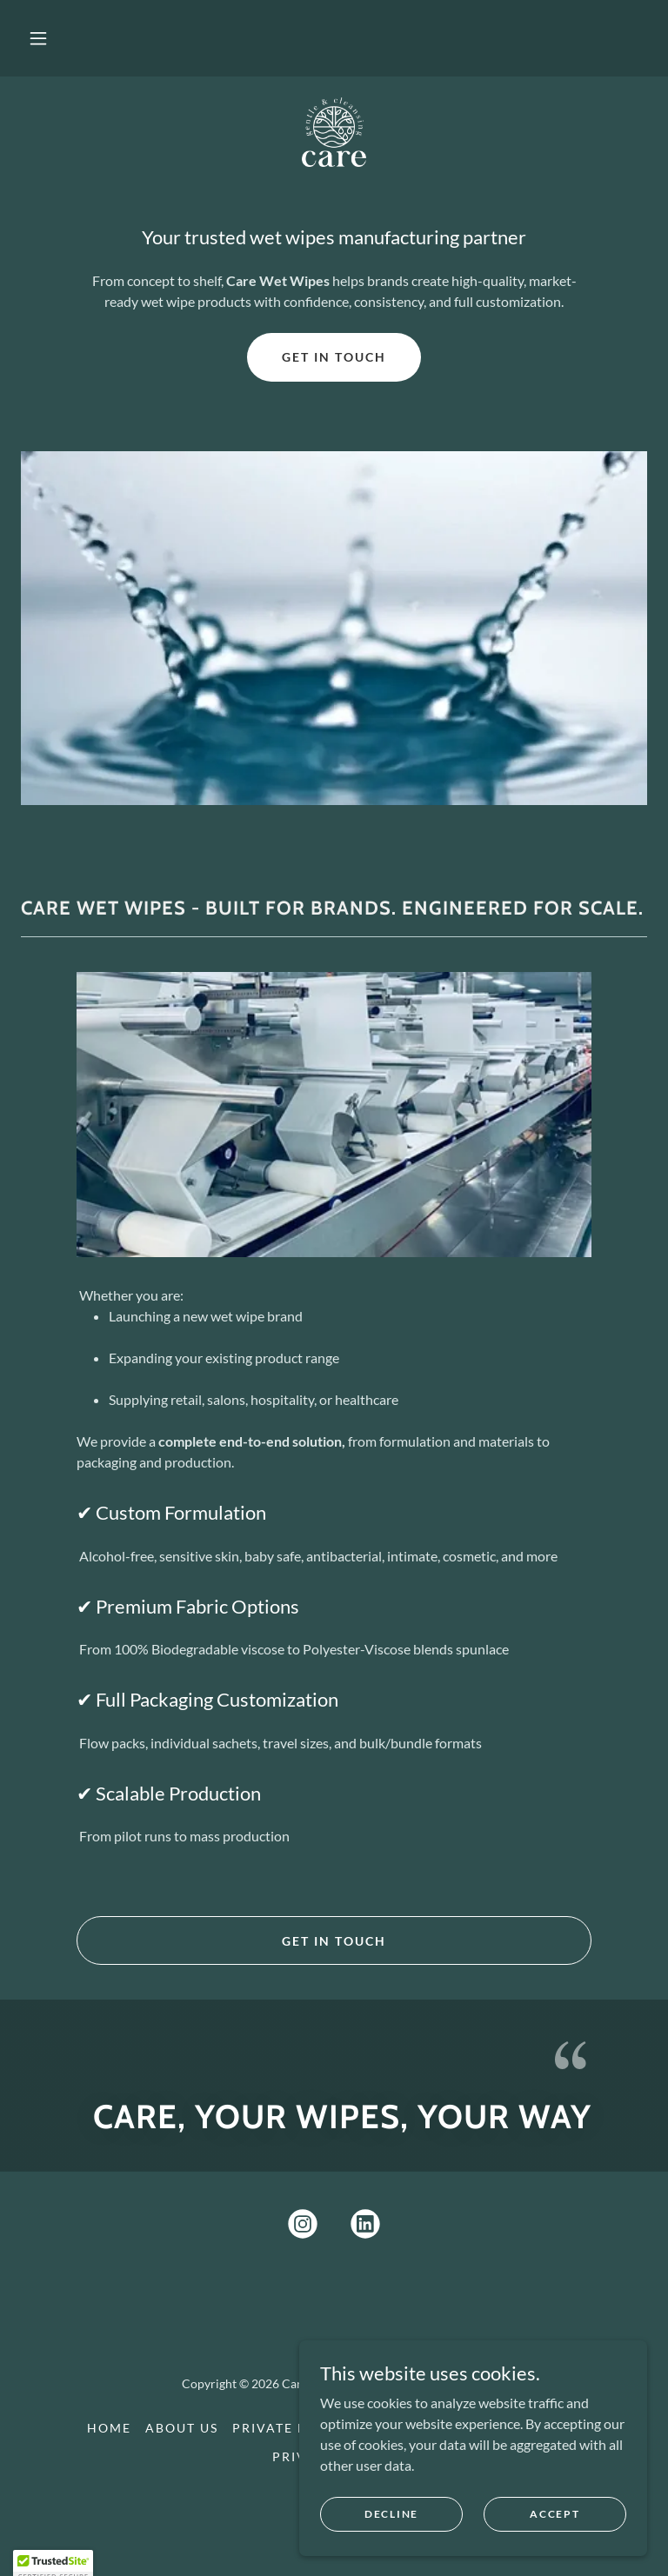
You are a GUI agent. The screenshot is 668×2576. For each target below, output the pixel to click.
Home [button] (109, 2427)
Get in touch (333, 1941)
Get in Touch (333, 356)
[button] (38, 38)
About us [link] (181, 2427)
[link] (334, 132)
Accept (554, 2513)
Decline (391, 2513)
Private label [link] (287, 2427)
